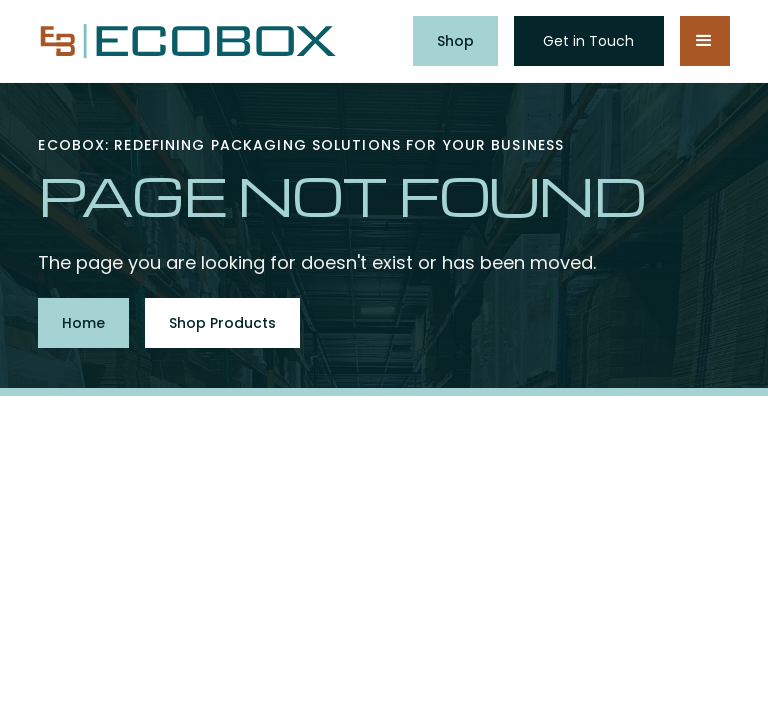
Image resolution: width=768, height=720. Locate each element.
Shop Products (222, 323)
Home (83, 323)
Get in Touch (588, 41)
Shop (455, 41)
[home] (188, 41)
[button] (705, 41)
